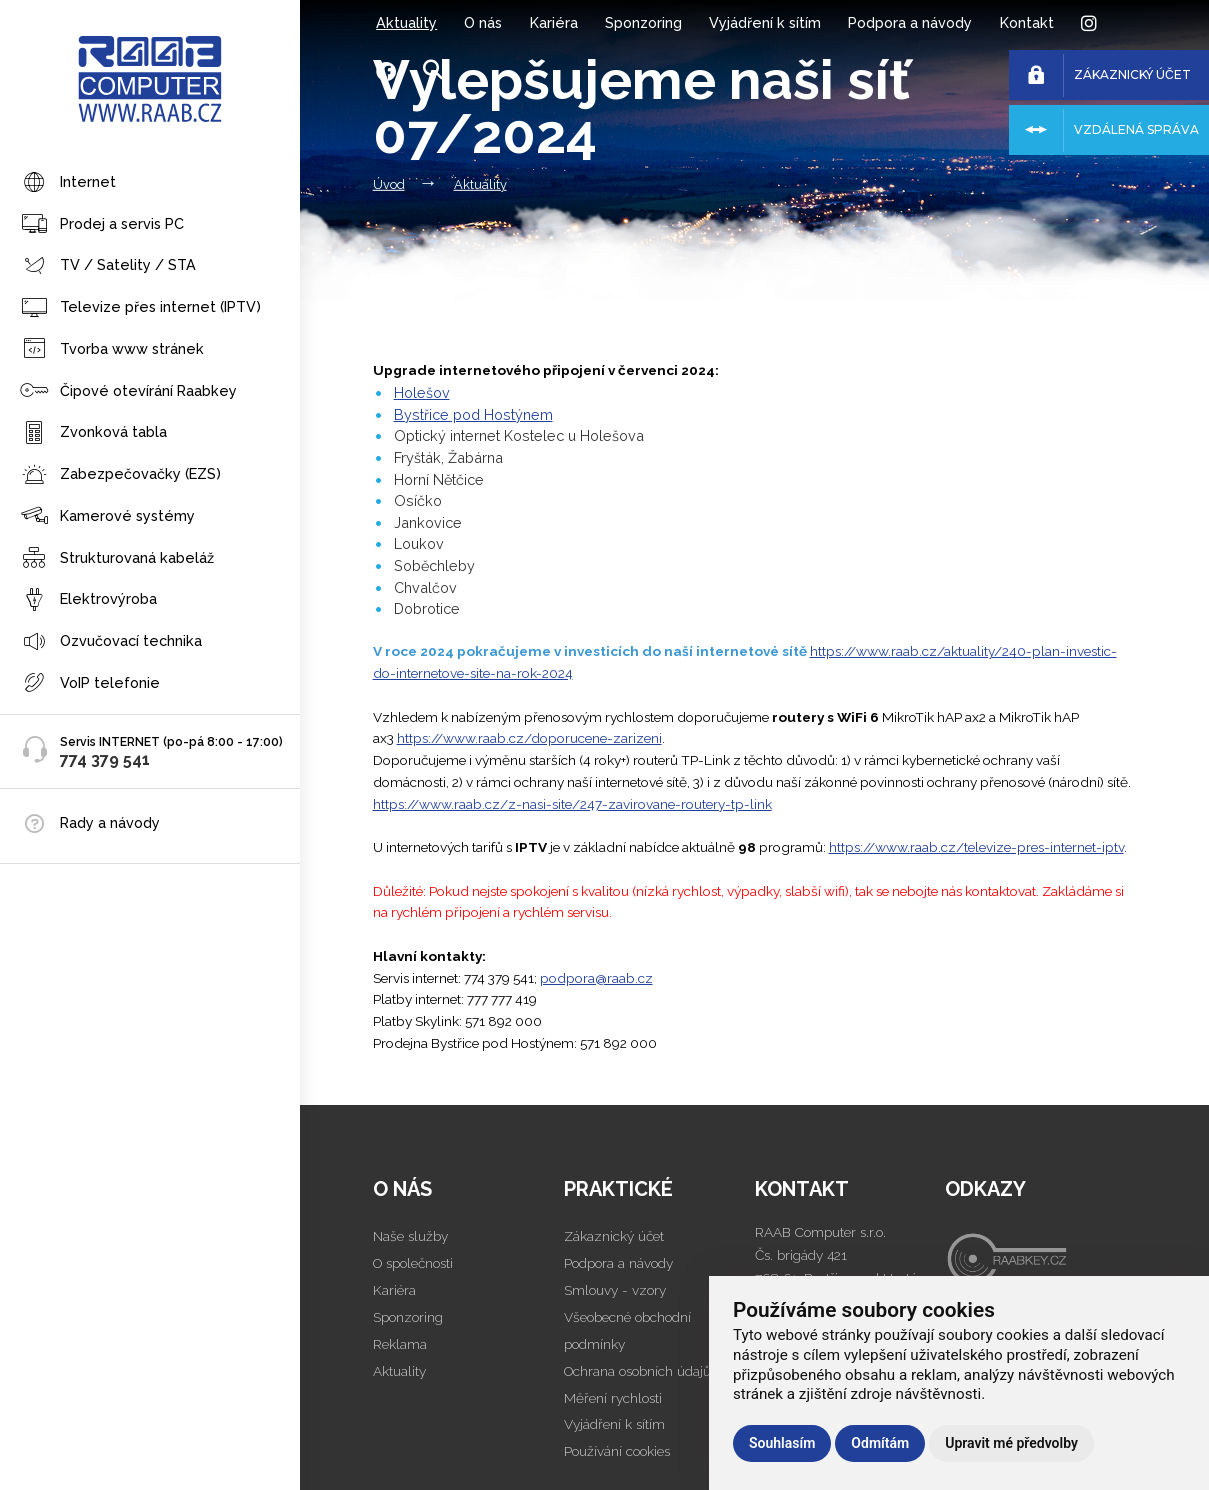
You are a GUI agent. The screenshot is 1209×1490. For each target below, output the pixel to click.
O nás (483, 22)
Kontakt (1027, 22)
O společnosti (413, 1263)
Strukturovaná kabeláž (117, 558)
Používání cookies (617, 1451)
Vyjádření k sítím (765, 22)
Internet (68, 183)
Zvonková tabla (93, 433)
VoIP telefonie (90, 683)
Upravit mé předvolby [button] (1011, 1443)
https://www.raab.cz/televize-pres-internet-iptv (976, 847)
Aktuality (406, 22)
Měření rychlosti (613, 1398)
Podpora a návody (910, 22)
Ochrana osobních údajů (637, 1371)
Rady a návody (110, 822)
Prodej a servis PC (102, 224)
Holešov (422, 392)
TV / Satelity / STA (108, 266)
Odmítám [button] (880, 1443)
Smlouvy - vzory (615, 1290)
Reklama (400, 1344)
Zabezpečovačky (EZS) (120, 475)
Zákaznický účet (614, 1236)
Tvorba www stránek (112, 349)
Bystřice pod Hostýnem (473, 414)
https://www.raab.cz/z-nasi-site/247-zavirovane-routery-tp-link (572, 804)
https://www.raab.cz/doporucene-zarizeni (529, 738)
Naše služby (410, 1236)
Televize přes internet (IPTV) (140, 308)
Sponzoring (643, 22)
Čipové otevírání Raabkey (128, 391)
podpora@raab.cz (596, 978)
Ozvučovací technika (111, 642)
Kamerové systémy (107, 516)
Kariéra (554, 22)
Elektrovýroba (88, 600)
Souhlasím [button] (782, 1443)
